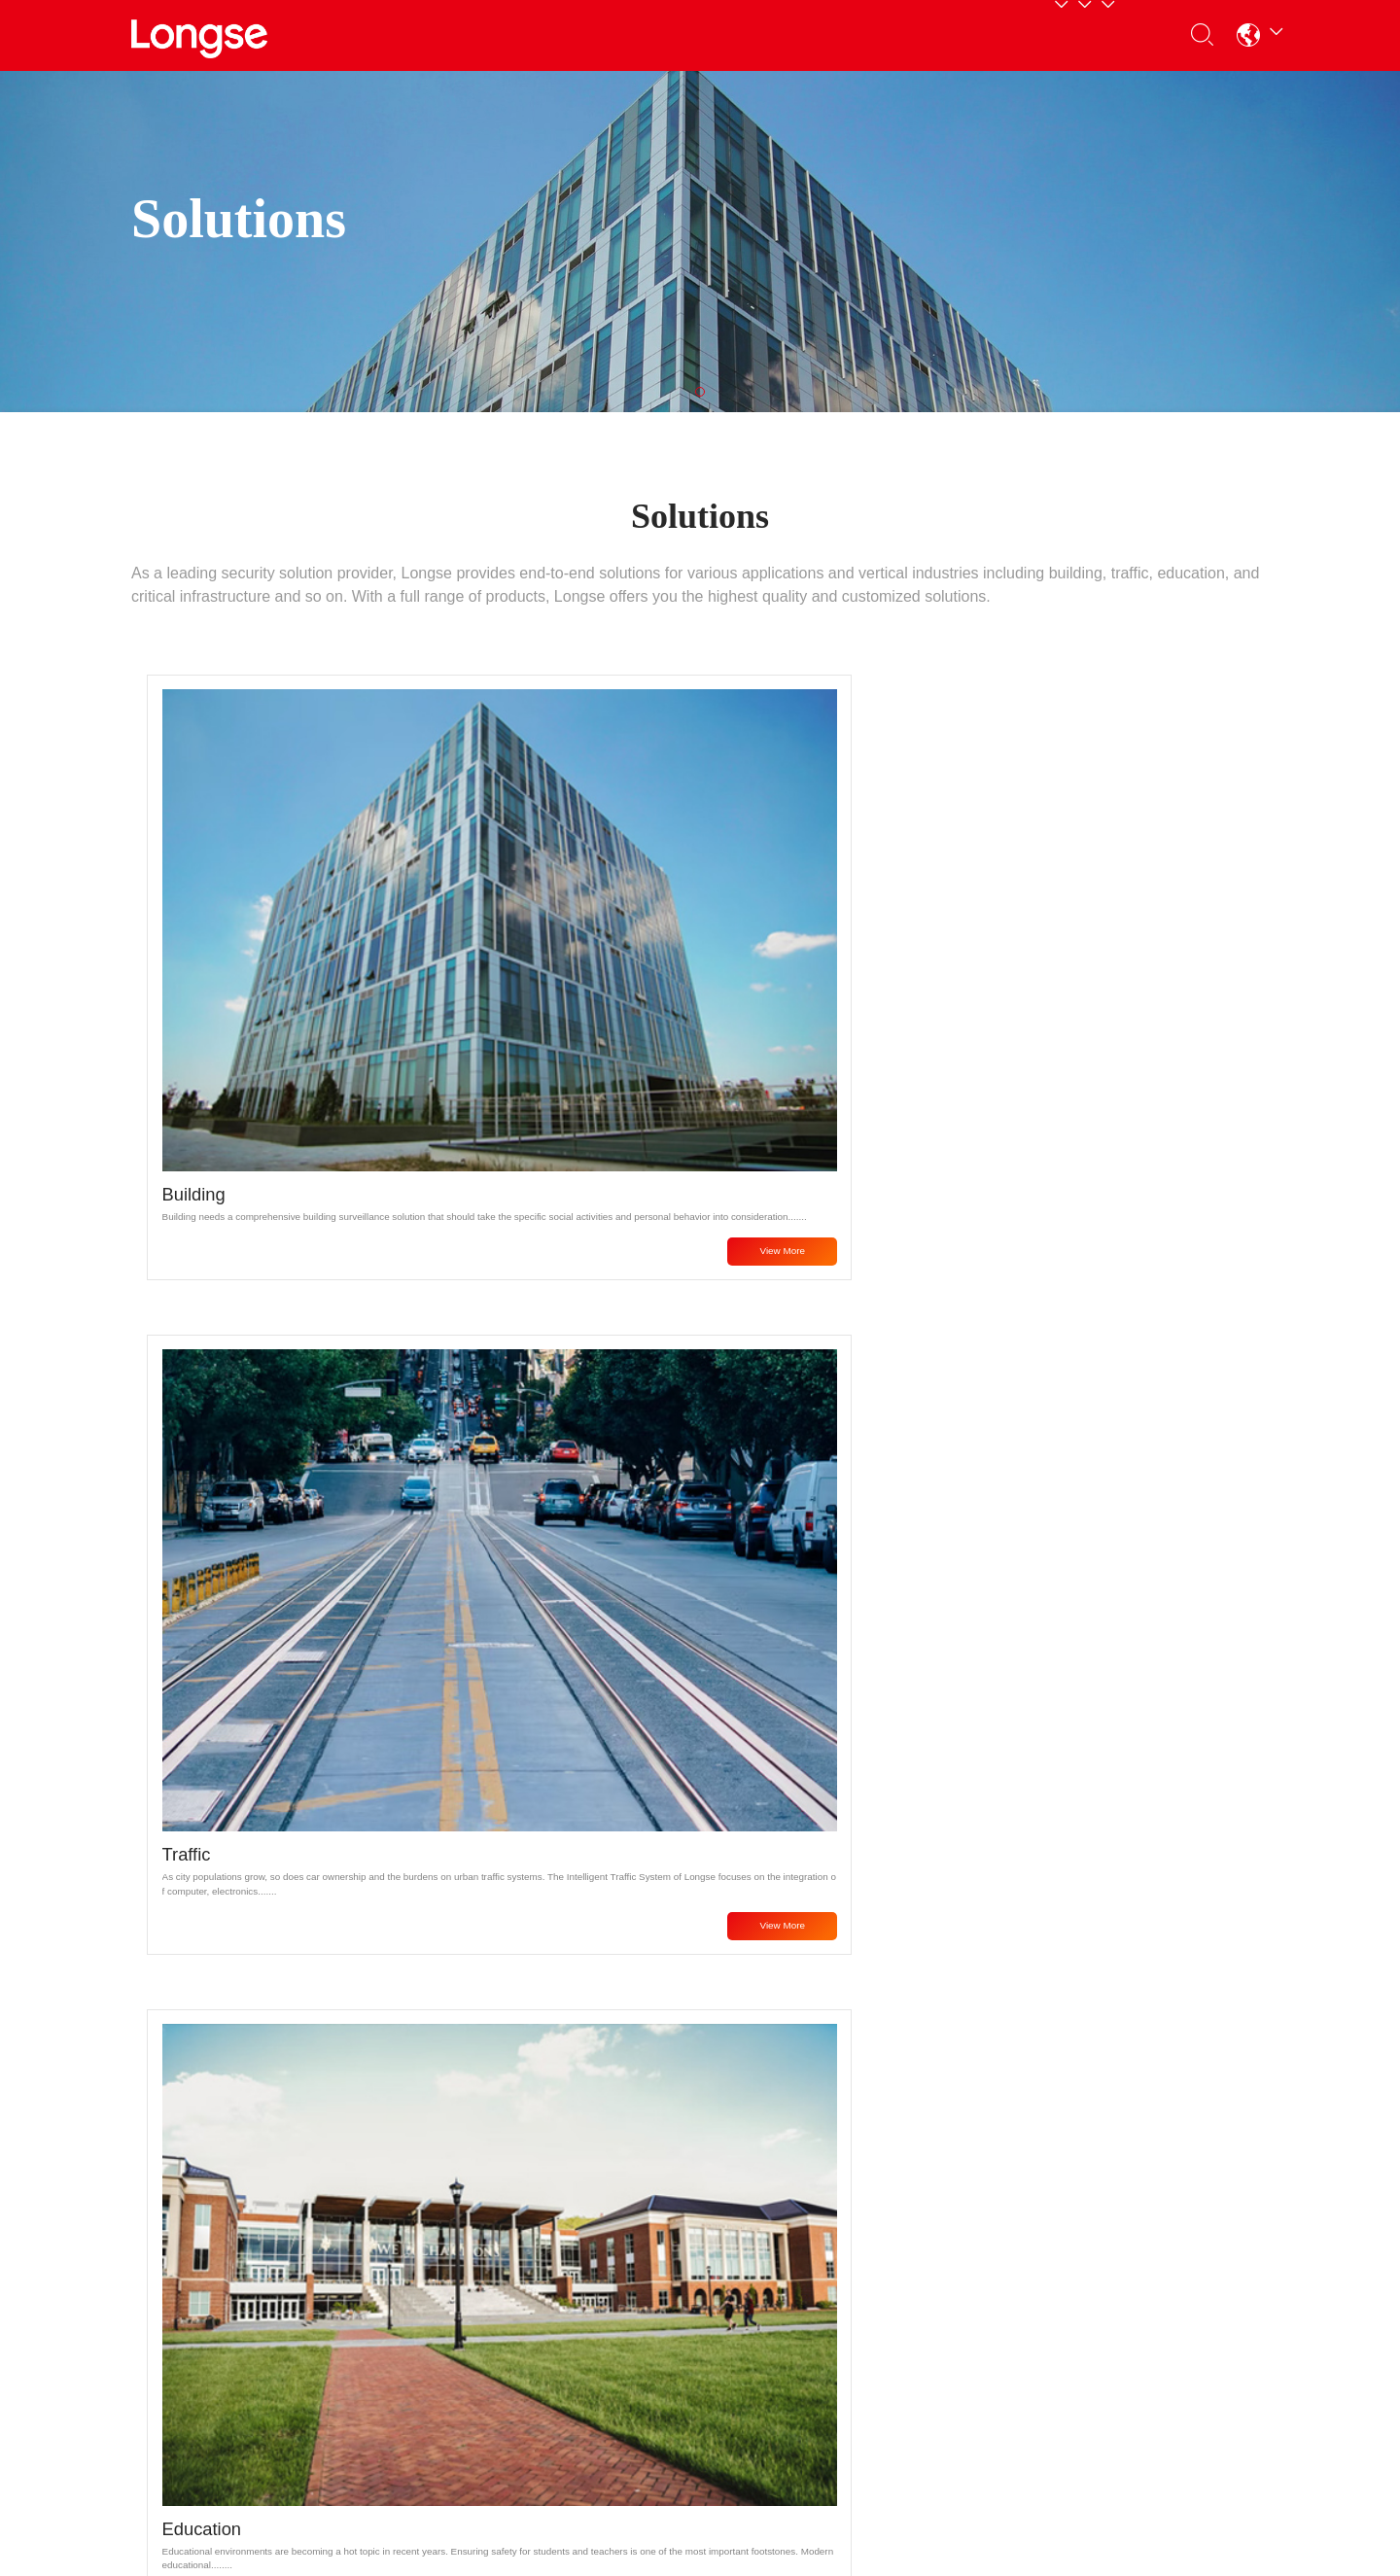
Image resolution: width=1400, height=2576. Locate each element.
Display (155, 2382)
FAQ (340, 2273)
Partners (586, 34)
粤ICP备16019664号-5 (889, 2526)
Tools (343, 2327)
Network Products (188, 2246)
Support (716, 34)
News (538, 2246)
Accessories (170, 2409)
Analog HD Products (197, 2273)
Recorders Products (196, 2300)
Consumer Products (196, 2327)
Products (452, 34)
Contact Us (1006, 34)
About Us (861, 34)
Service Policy (371, 2246)
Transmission (174, 2355)
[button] (1240, 35)
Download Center (382, 2300)
